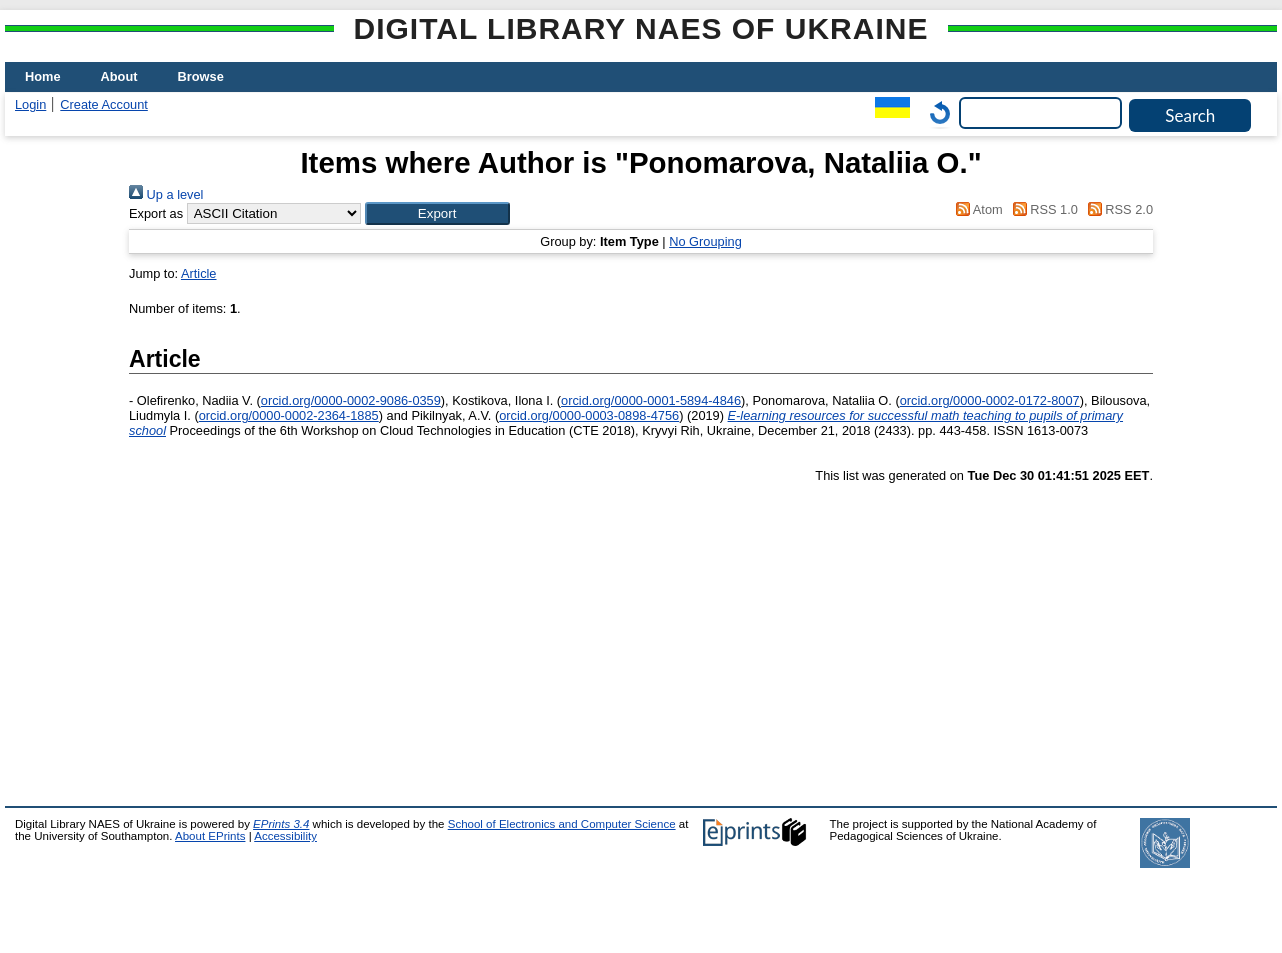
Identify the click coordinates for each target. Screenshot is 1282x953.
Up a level (166, 194)
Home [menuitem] (43, 76)
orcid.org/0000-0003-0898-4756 (589, 415)
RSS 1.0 (1042, 209)
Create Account (104, 104)
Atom (976, 209)
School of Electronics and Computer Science (562, 824)
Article (199, 273)
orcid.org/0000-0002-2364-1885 (289, 415)
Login (30, 104)
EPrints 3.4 (281, 824)
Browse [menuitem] (201, 76)
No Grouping (705, 241)
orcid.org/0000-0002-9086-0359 (351, 400)
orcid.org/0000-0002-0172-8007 (990, 400)
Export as (156, 213)
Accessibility (285, 836)
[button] (437, 213)
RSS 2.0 (1117, 209)
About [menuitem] (119, 76)
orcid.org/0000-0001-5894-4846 (651, 400)
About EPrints (210, 836)
